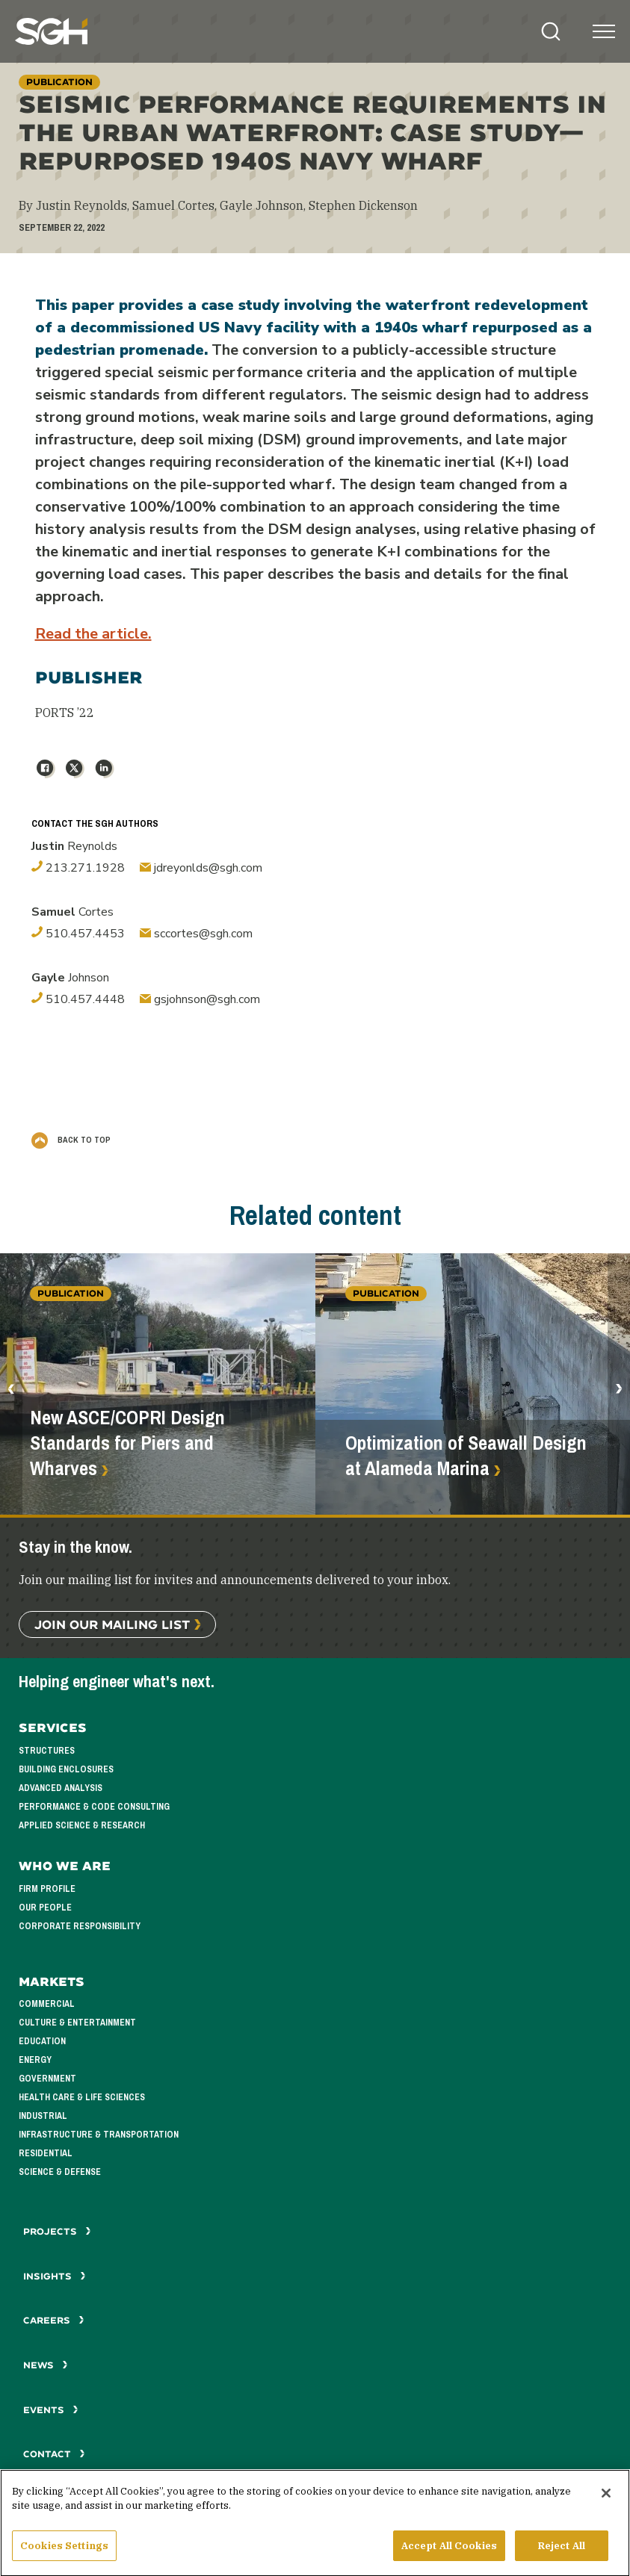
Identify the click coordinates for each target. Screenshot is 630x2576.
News (45, 2365)
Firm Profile (47, 1889)
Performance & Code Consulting (94, 1806)
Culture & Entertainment (77, 2022)
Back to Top (71, 1139)
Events (50, 2409)
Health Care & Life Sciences (82, 2097)
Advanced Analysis (60, 1788)
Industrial (43, 2116)
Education (42, 2041)
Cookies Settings (64, 2551)
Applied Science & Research (82, 1825)
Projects (57, 2231)
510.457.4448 (78, 999)
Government (47, 2078)
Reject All (561, 2551)
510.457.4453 (78, 933)
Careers (53, 2320)
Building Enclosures (66, 1769)
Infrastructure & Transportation (99, 2134)
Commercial (47, 2004)
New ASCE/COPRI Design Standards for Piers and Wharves (127, 1443)
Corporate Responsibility (79, 1926)
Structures (47, 1750)
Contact (54, 2453)
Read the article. (93, 634)
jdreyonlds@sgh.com (201, 868)
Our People (45, 1907)
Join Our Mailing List (112, 1624)
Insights (54, 2276)
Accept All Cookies (449, 2551)
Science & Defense (60, 2172)
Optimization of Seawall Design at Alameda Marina (466, 1456)
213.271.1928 (78, 868)
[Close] (606, 2499)
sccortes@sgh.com (196, 933)
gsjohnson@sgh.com (200, 999)
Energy (35, 2060)
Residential (45, 2153)
